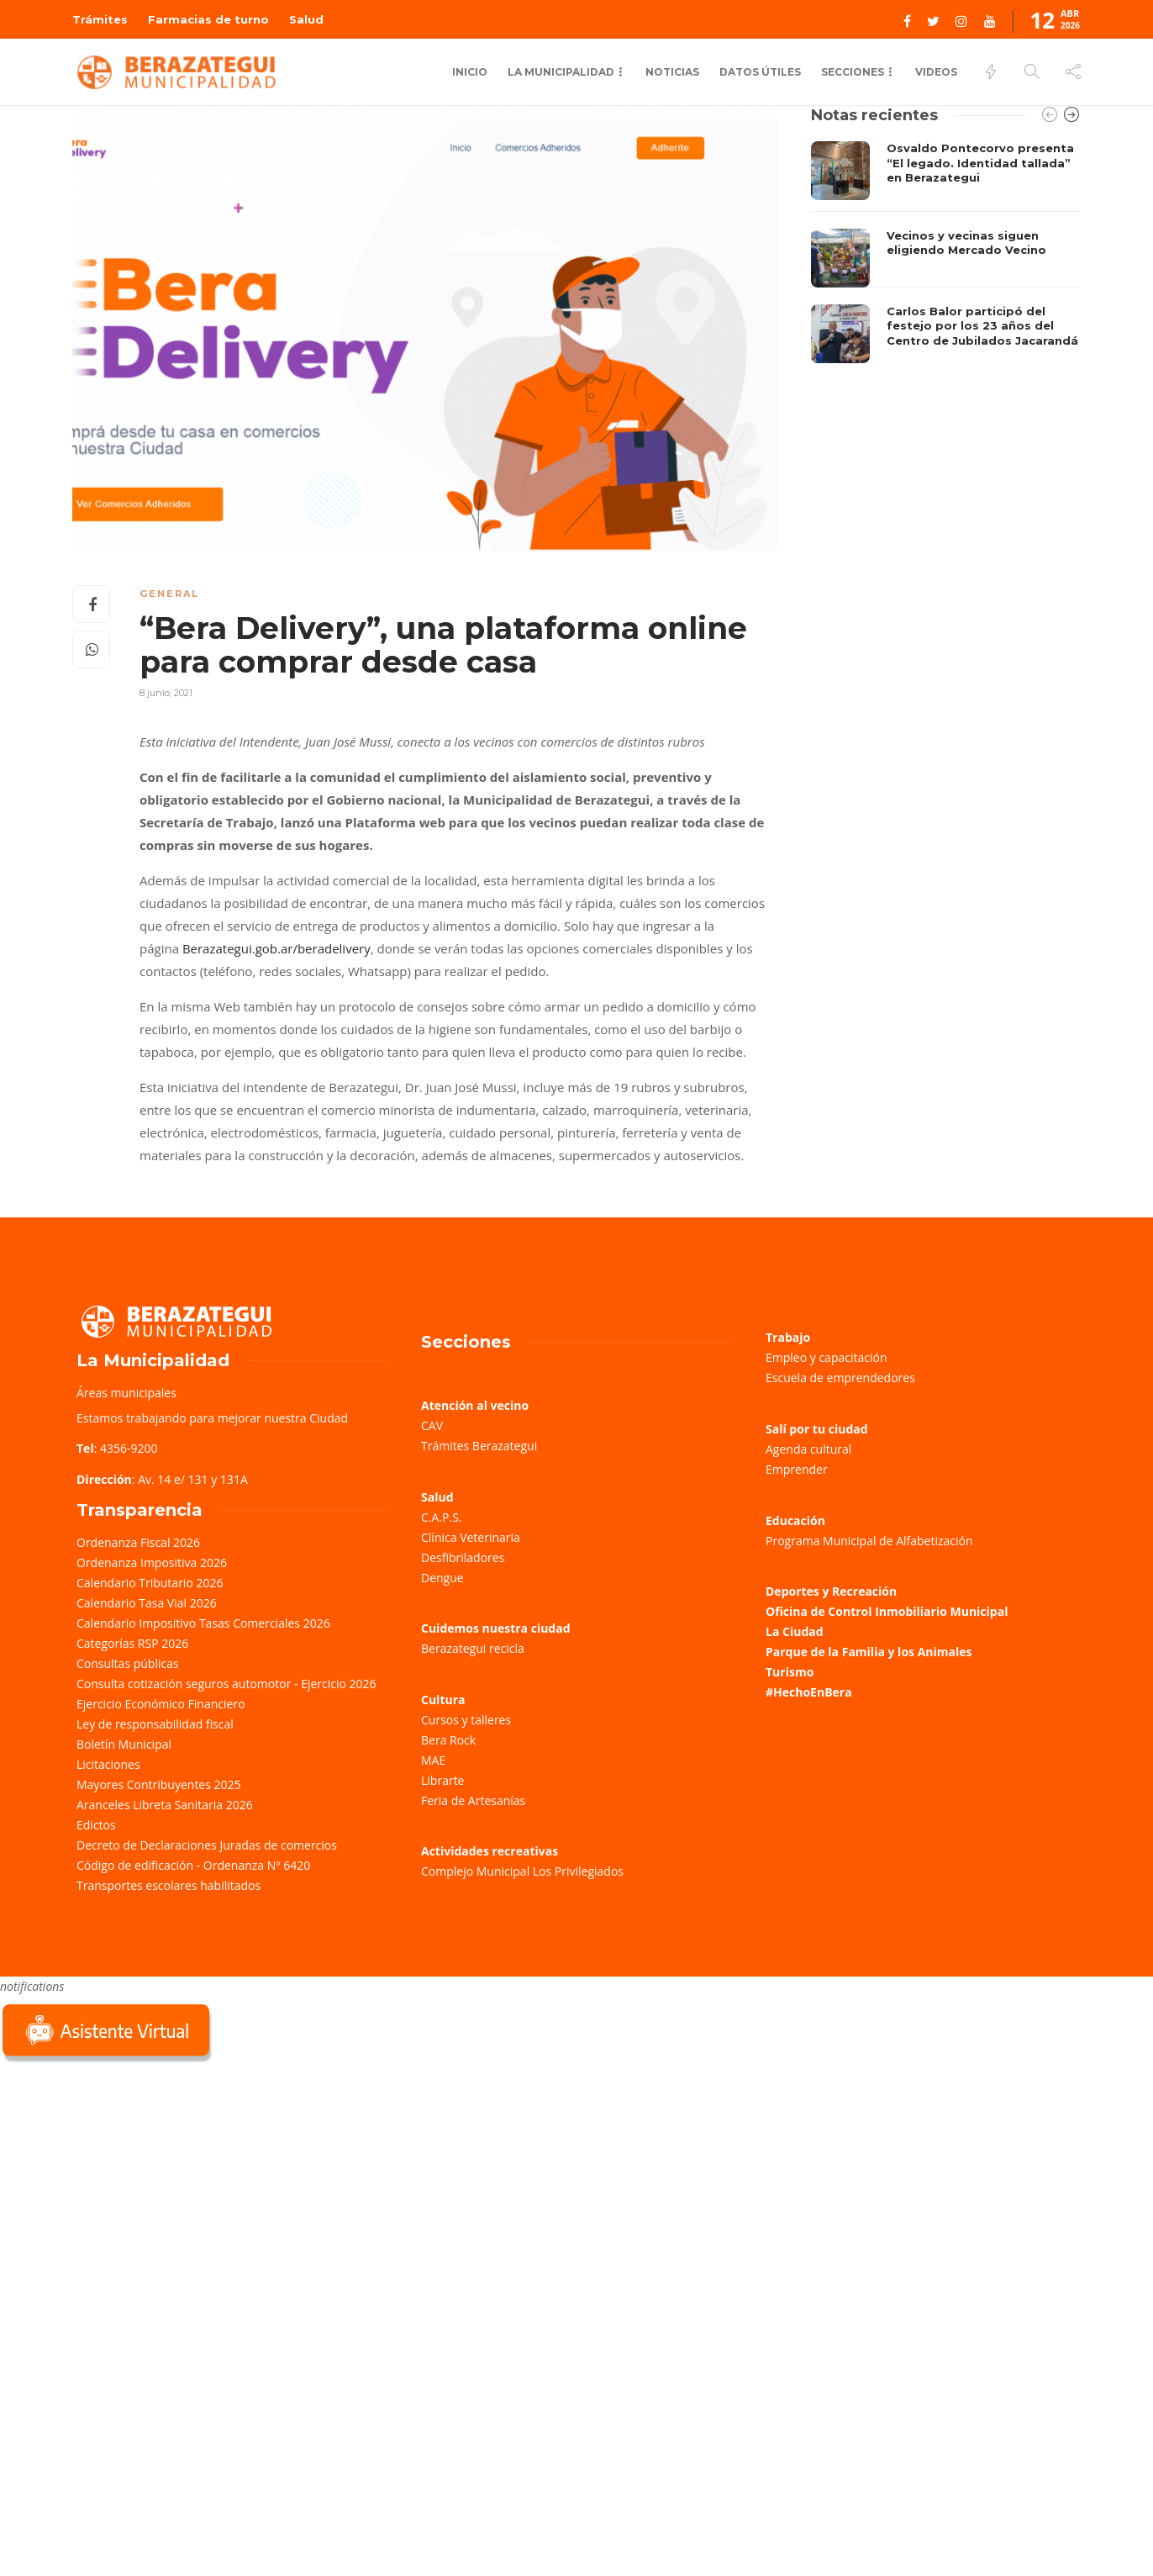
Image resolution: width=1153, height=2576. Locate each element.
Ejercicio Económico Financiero (160, 1704)
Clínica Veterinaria (470, 1537)
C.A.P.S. (441, 1517)
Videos (936, 72)
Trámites (100, 19)
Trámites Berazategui (479, 1446)
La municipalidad (561, 72)
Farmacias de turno (208, 19)
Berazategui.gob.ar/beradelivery (276, 948)
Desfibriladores (462, 1557)
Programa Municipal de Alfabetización (869, 1541)
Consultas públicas (127, 1663)
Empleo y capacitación (826, 1357)
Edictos (96, 1825)
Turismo (789, 1672)
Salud (306, 19)
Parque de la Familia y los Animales (868, 1652)
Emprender (797, 1469)
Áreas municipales (126, 1393)
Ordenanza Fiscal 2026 (138, 1542)
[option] (946, 252)
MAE (433, 1760)
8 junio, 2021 (166, 693)
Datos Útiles (760, 72)
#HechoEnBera (809, 1692)
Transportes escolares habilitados (168, 1885)
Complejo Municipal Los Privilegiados (522, 1871)
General (169, 593)
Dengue (442, 1578)
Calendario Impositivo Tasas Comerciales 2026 (203, 1623)
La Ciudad (795, 1631)
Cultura (443, 1700)
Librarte (442, 1780)
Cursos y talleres (466, 1720)
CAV (432, 1425)
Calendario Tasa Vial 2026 (146, 1603)
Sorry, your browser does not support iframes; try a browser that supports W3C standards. (126, 2185)
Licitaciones (108, 1764)
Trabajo (788, 1337)
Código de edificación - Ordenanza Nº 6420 (193, 1865)
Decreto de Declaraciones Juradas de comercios (206, 1845)
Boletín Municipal (123, 1744)
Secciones (852, 72)
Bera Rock (448, 1740)
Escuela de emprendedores (840, 1378)
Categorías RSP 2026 (132, 1643)
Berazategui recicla (472, 1648)
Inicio (469, 72)
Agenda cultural (808, 1449)
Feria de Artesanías (473, 1800)
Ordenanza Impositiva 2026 (151, 1562)
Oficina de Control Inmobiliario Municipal (887, 1611)
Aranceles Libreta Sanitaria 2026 (164, 1805)
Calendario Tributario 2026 (149, 1583)
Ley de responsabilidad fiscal (155, 1724)
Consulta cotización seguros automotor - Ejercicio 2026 (226, 1684)
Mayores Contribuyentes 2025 (158, 1784)
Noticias (672, 72)
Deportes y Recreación (831, 1591)
